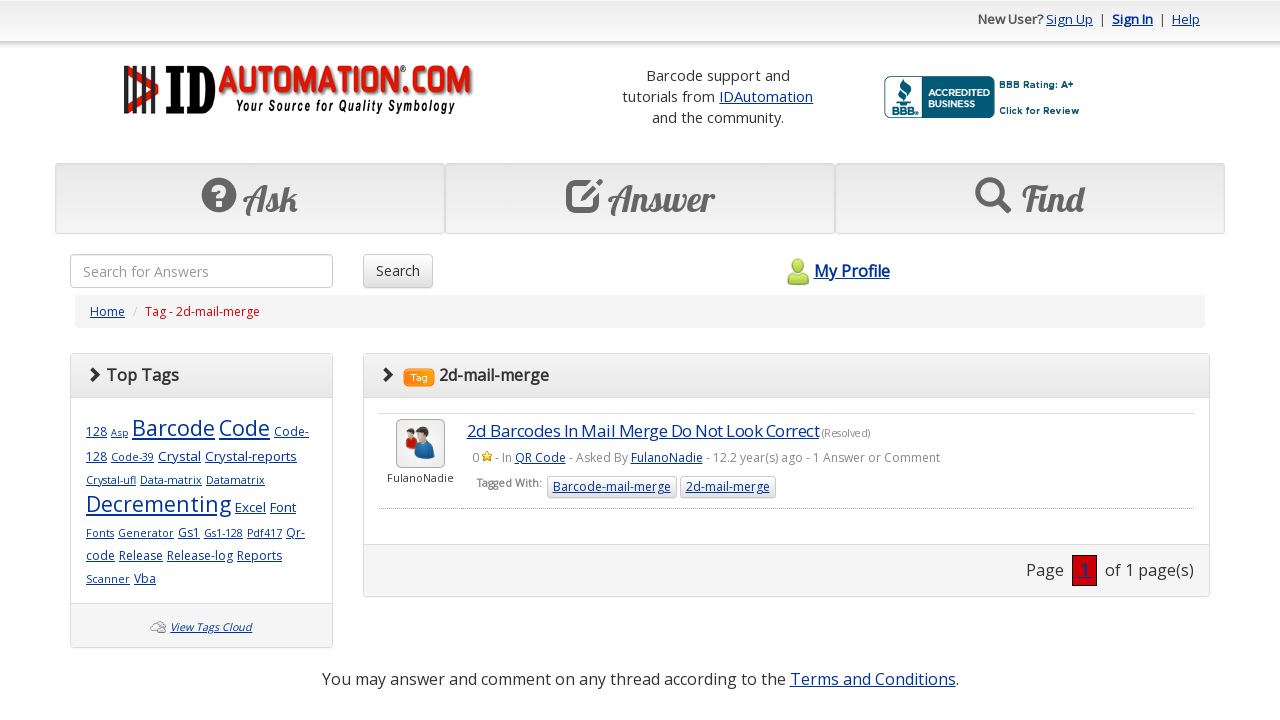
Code (244, 427)
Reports (259, 555)
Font (283, 507)
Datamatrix (235, 480)
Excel (250, 507)
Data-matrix (171, 480)
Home (107, 311)
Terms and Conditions (873, 679)
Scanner (108, 579)
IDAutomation (766, 96)
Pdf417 (264, 533)
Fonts (100, 533)
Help (1186, 19)
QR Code (540, 457)
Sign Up (1069, 19)
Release (141, 555)
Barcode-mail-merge (612, 486)
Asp (119, 432)
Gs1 (189, 532)
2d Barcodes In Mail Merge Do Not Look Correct (643, 430)
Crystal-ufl (111, 480)
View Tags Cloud (211, 627)
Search (398, 270)
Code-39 (132, 457)
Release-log (200, 555)
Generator (146, 533)
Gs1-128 (223, 533)
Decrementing (158, 503)
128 (96, 431)
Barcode (173, 427)
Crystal (179, 456)
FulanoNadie (667, 457)
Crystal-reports (251, 456)
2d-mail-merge (728, 486)
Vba (145, 578)
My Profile (835, 271)
